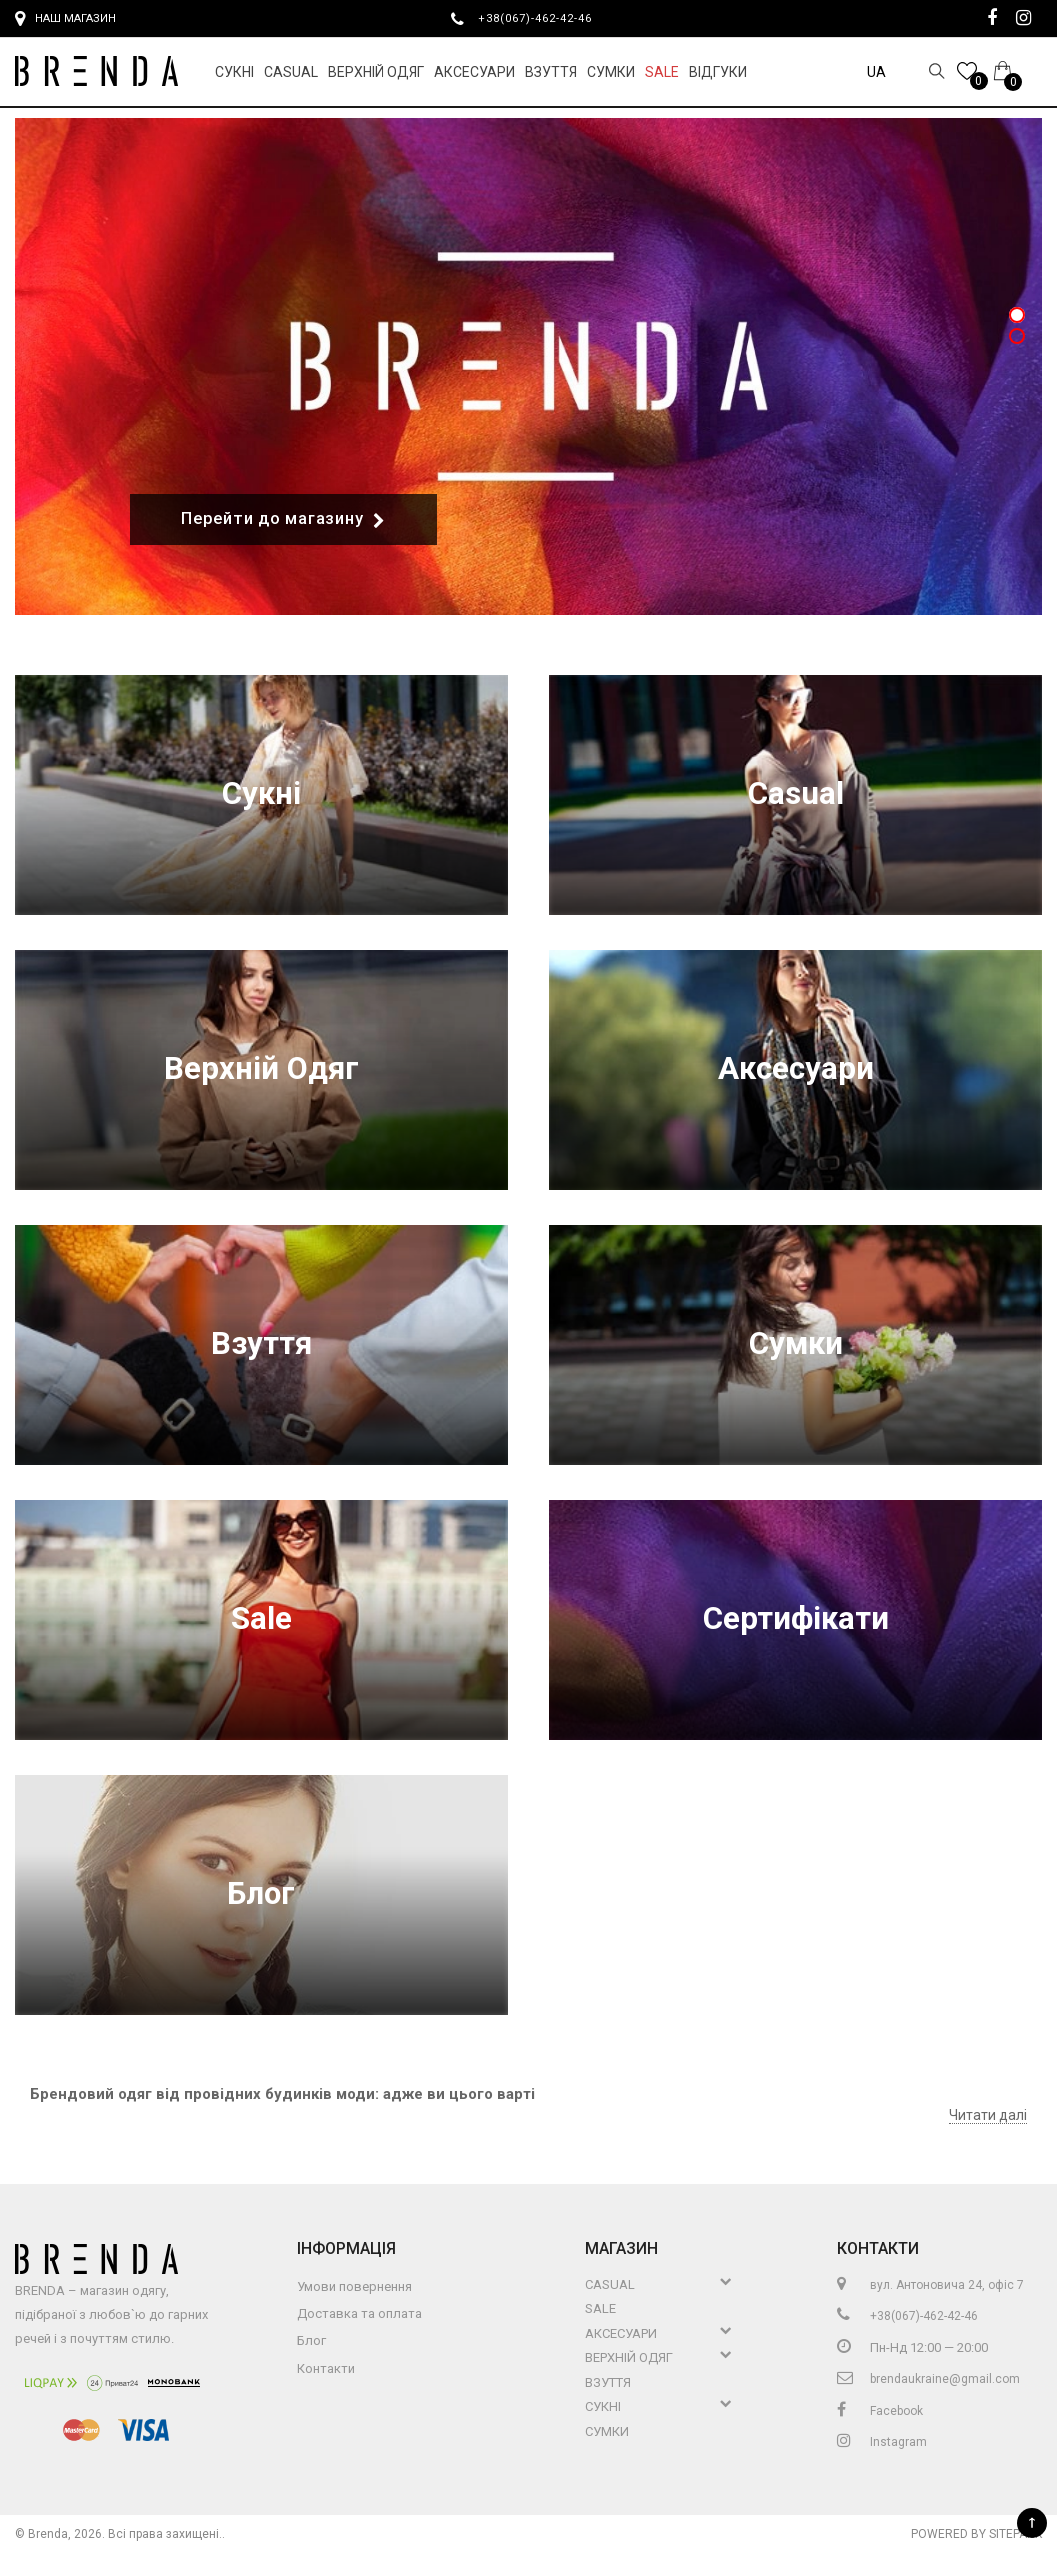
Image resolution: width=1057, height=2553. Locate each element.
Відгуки (718, 72)
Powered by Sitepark (976, 2534)
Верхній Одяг (376, 72)
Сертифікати (796, 1618)
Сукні (234, 72)
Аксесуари (474, 72)
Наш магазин (65, 19)
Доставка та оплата (359, 2313)
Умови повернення (354, 2286)
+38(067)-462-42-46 (543, 18)
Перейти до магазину (283, 519)
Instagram (882, 2442)
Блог (261, 1893)
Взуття (551, 72)
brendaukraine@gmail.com (928, 2379)
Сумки (611, 72)
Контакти (326, 2368)
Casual (291, 72)
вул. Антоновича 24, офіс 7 (930, 2285)
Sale (662, 72)
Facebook (880, 2411)
